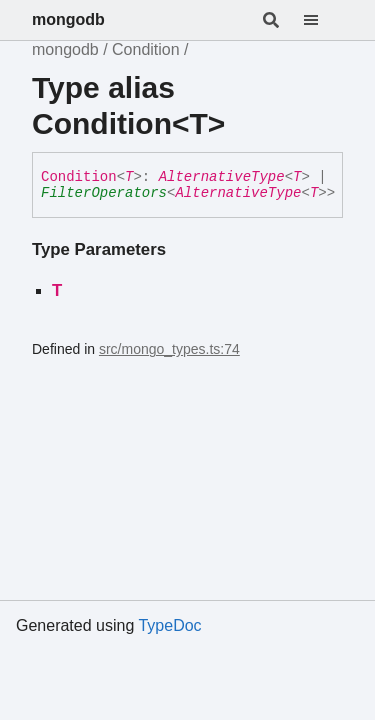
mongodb (68, 19)
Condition (146, 49)
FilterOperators (104, 193)
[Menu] (323, 20)
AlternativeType (222, 177)
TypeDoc (169, 625)
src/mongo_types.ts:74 (169, 349)
